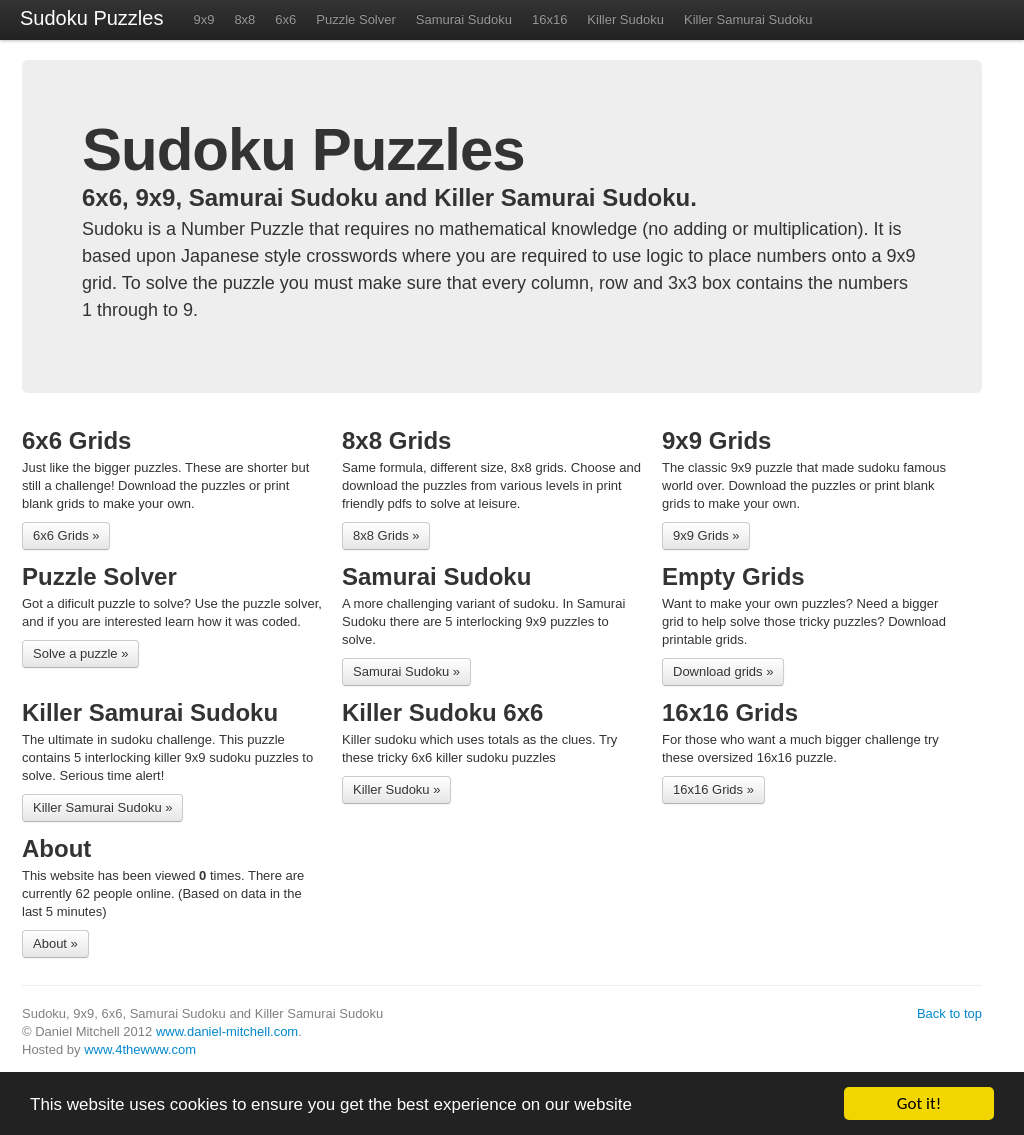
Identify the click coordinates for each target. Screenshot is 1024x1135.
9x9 (203, 19)
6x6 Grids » (66, 535)
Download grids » (723, 671)
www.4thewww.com (140, 1049)
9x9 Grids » (706, 535)
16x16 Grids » (713, 789)
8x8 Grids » (386, 535)
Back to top (949, 1013)
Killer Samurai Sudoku (748, 19)
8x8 (244, 19)
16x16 (549, 19)
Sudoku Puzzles (91, 18)
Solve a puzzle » (80, 653)
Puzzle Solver (355, 19)
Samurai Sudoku (464, 19)
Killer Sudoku (625, 19)
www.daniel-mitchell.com (227, 1031)
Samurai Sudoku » (406, 671)
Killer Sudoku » (396, 789)
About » (55, 943)
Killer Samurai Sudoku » (102, 807)
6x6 (285, 19)
